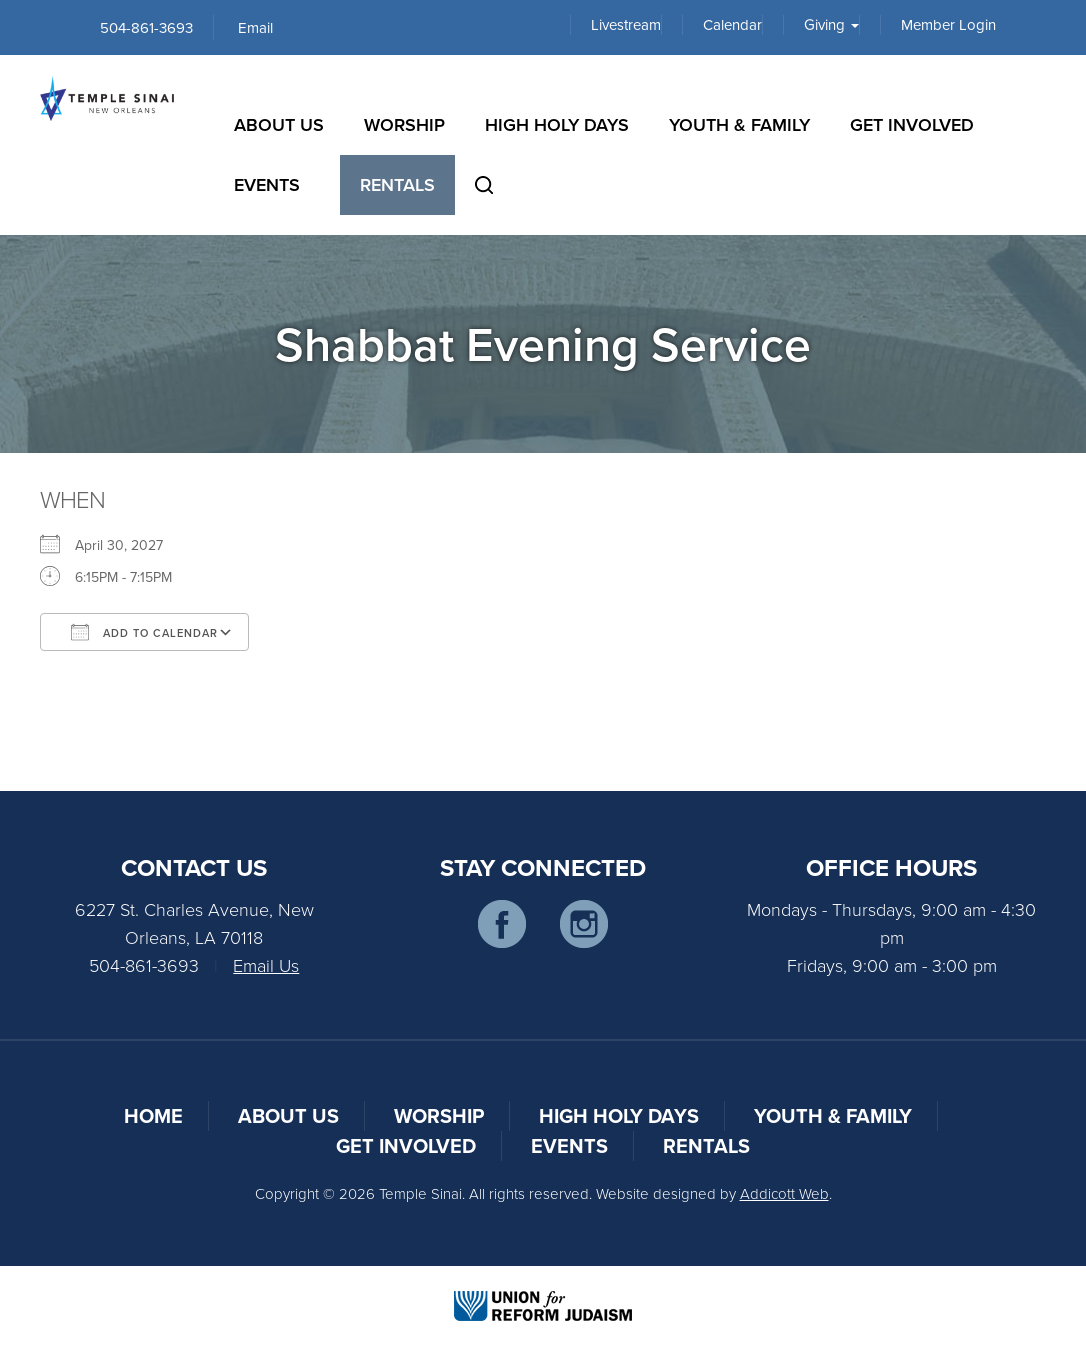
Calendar (732, 25)
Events (267, 184)
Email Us (266, 965)
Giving (831, 25)
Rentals (397, 184)
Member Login (948, 25)
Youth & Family (739, 124)
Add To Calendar (144, 632)
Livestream (626, 25)
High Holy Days (557, 124)
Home (153, 1115)
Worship (404, 124)
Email (255, 27)
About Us (279, 124)
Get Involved (912, 124)
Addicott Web (784, 1193)
